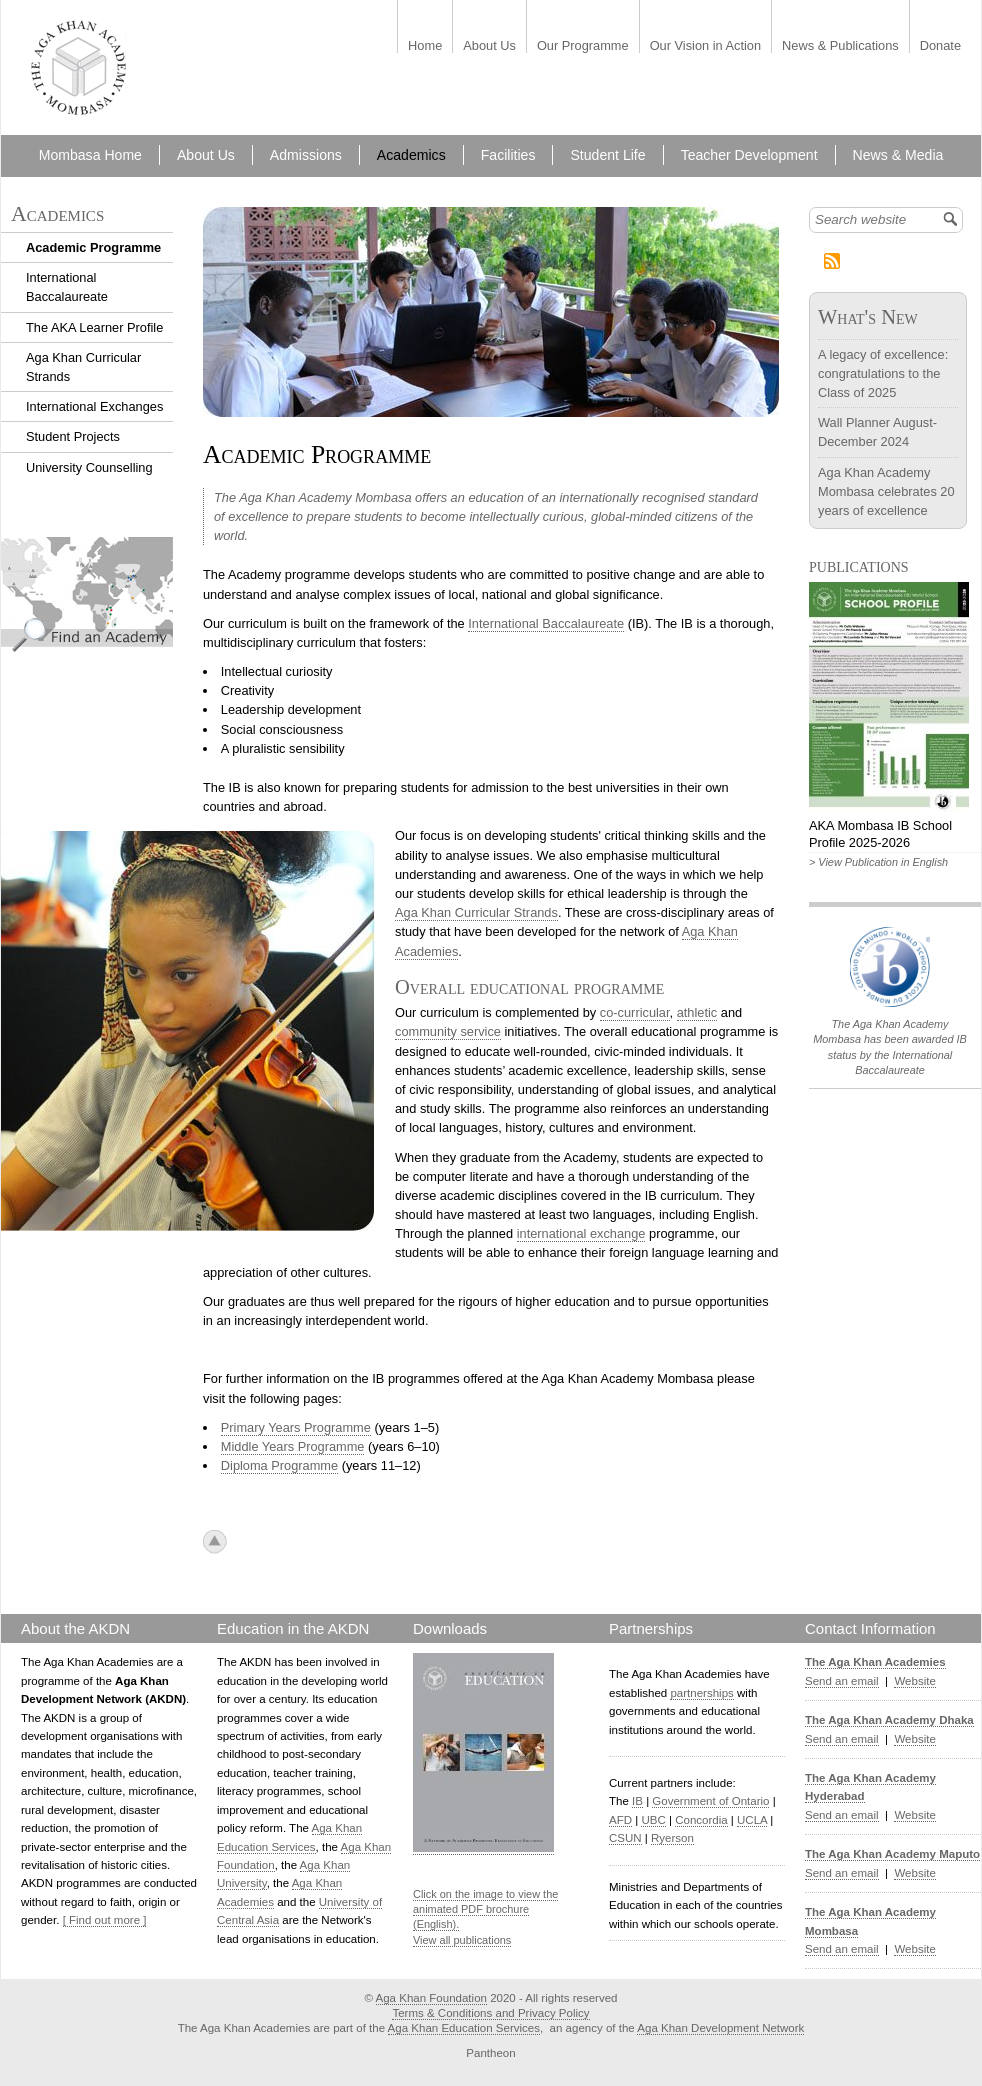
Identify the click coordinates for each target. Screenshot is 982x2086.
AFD (620, 1820)
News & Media (898, 155)
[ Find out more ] (105, 1920)
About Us (489, 46)
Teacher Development (749, 155)
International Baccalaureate (546, 623)
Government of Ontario (710, 1801)
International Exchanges (94, 406)
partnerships (701, 1693)
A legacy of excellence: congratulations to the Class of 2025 (883, 373)
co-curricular (635, 1012)
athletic (697, 1012)
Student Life (607, 155)
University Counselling (89, 467)
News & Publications (840, 46)
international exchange (581, 1233)
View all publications (462, 1940)
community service (448, 1031)
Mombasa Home (90, 155)
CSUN (625, 1838)
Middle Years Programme (293, 1446)
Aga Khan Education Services (464, 2028)
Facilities (508, 155)
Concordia (701, 1820)
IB (637, 1801)
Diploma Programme (279, 1465)
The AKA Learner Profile (94, 327)
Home (425, 46)
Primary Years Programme (296, 1427)
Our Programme (583, 46)
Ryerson (672, 1838)
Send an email (842, 1681)
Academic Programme (93, 247)
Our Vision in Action (705, 46)
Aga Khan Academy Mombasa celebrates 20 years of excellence (886, 491)
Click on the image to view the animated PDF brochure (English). (485, 1909)
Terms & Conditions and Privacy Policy (490, 2013)
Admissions (306, 155)
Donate (940, 46)
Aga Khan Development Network (720, 2028)
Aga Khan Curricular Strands (476, 912)
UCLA (752, 1820)
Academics (411, 155)
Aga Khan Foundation (431, 1998)
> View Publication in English (878, 862)
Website (914, 1681)
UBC (653, 1820)
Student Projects (73, 436)
